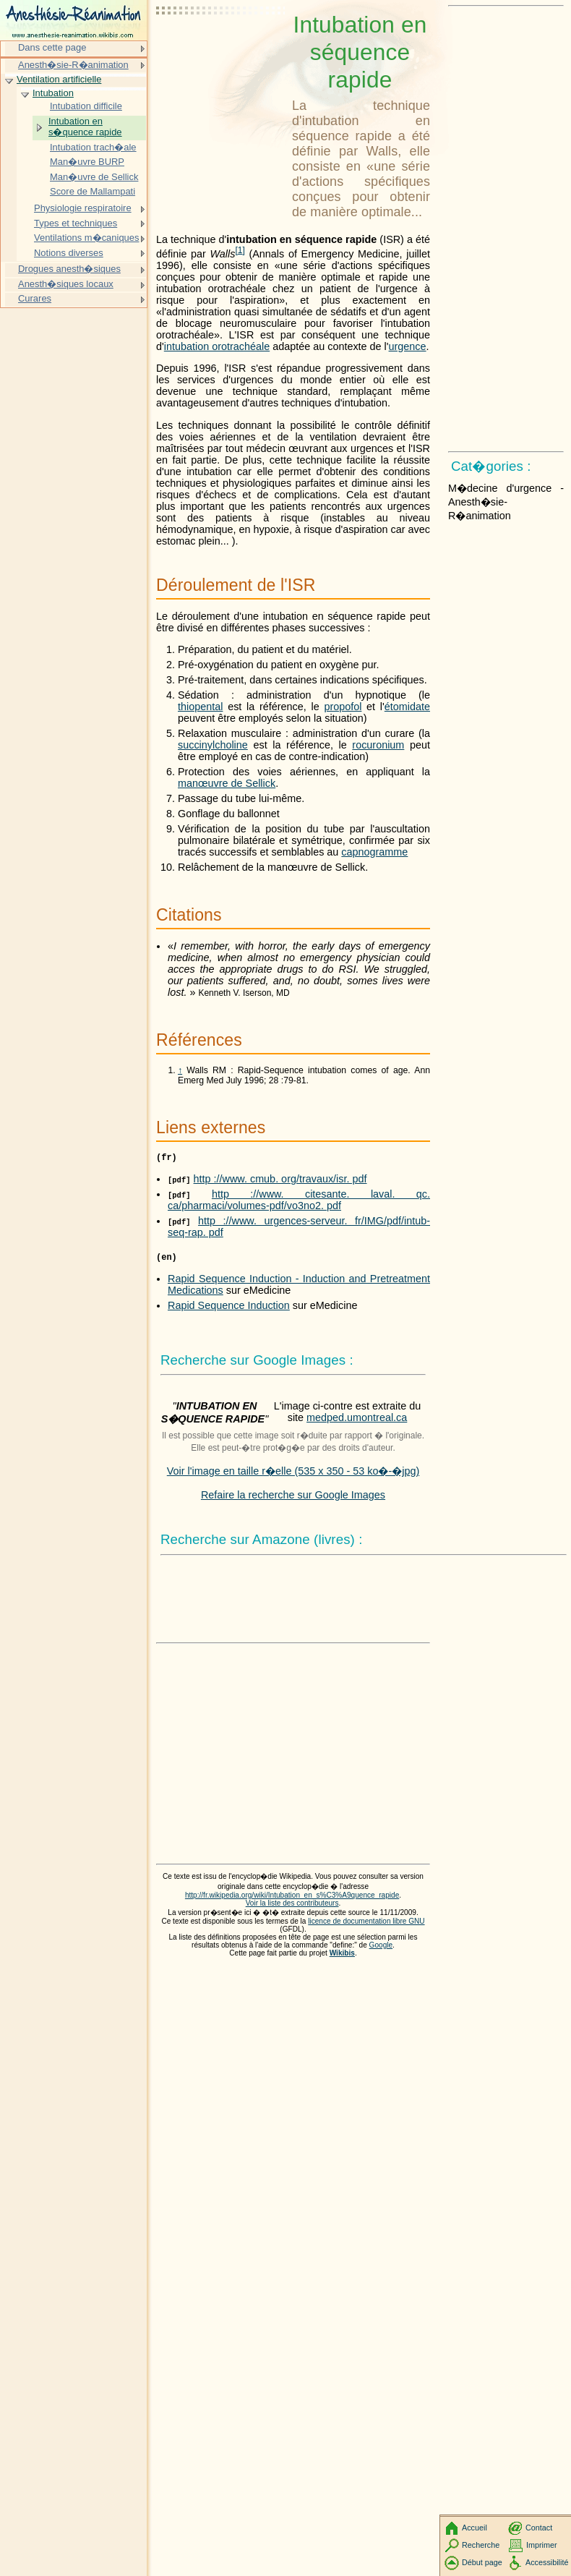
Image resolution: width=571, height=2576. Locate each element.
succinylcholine (213, 745)
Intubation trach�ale (93, 147)
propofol (342, 706)
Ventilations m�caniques (86, 237)
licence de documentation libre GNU (366, 1925)
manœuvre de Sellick (226, 783)
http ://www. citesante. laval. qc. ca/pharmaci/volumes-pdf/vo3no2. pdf (299, 1202)
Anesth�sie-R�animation (73, 64)
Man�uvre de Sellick (94, 176)
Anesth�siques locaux (65, 283)
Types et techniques (75, 223)
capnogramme (374, 852)
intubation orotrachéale (217, 346)
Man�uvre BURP (87, 161)
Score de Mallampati (92, 191)
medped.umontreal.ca (356, 1422)
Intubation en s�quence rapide (85, 127)
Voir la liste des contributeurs (292, 1907)
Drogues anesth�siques (69, 268)
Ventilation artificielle (59, 79)
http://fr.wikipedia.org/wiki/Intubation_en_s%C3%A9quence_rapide (292, 1899)
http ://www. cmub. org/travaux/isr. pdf (280, 1181)
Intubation (53, 93)
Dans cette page (52, 47)
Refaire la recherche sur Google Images (293, 1499)
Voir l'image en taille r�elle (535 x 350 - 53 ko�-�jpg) (293, 1475)
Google (381, 1949)
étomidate (407, 706)
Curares (34, 298)
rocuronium (378, 745)
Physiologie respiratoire (83, 207)
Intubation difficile (86, 106)
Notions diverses (68, 252)
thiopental (200, 706)
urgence (407, 346)
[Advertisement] (221, 47)
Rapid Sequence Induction (229, 1309)
